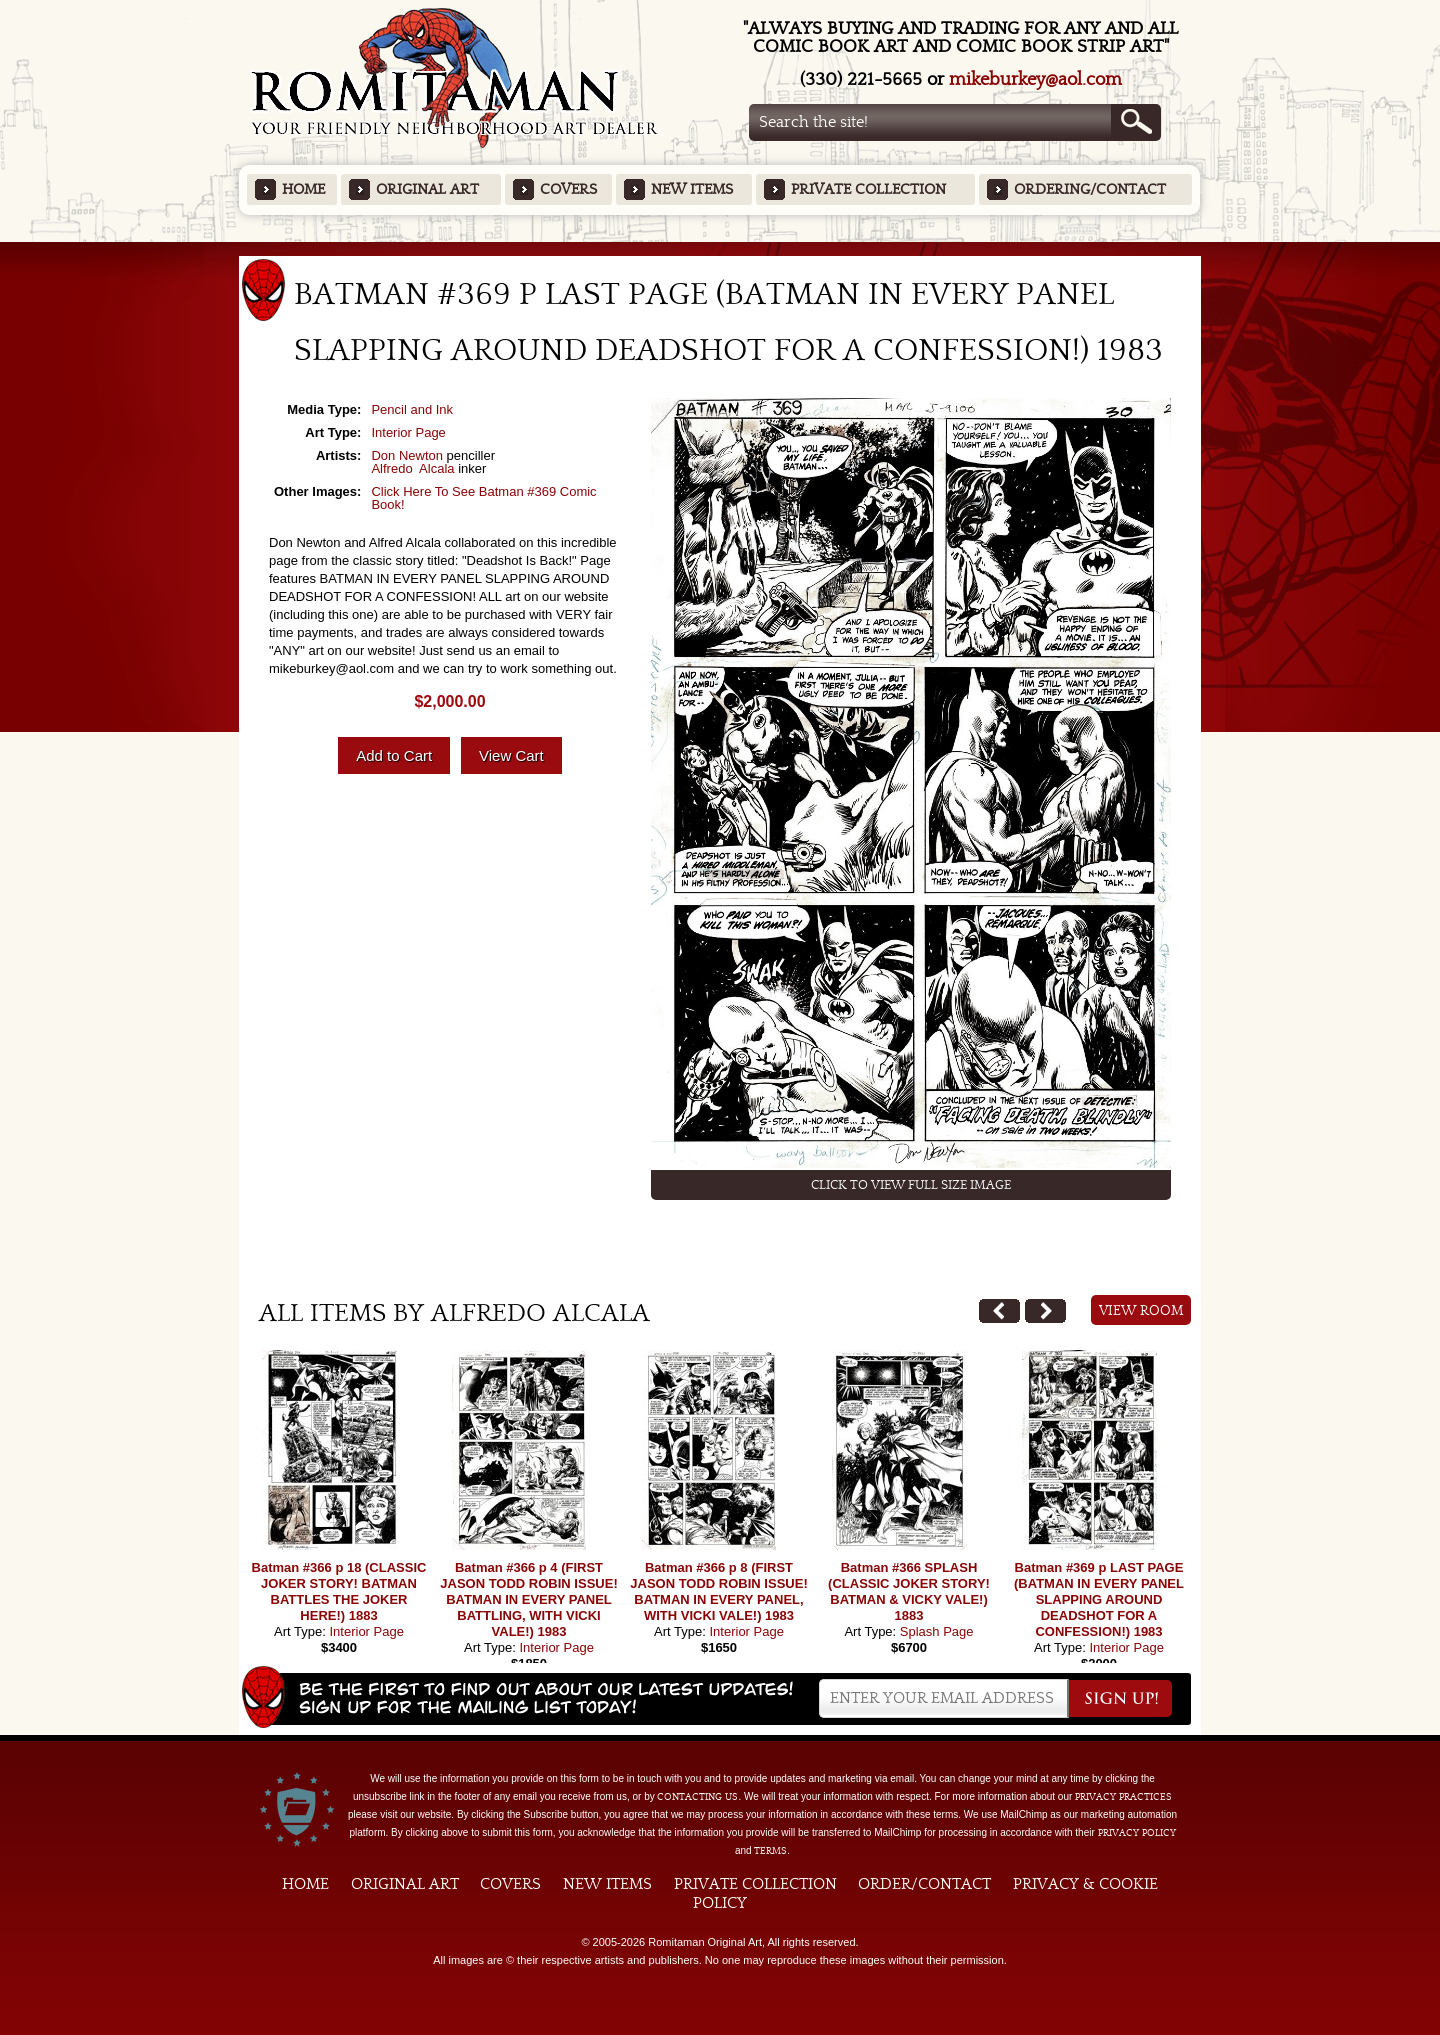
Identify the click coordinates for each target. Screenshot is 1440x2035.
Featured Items (720, 248)
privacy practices (1123, 1797)
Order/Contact (924, 1884)
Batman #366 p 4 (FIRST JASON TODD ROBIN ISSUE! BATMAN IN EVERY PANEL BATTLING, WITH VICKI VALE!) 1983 (528, 1599)
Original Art (427, 189)
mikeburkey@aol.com (1035, 79)
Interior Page (408, 432)
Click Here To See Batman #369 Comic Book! (483, 498)
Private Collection (868, 189)
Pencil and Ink (412, 409)
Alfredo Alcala (412, 468)
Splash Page (937, 1631)
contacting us (697, 1797)
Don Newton (407, 455)
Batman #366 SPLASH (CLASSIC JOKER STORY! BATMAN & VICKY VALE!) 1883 (909, 1591)
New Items (692, 189)
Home (303, 189)
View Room (1141, 1311)
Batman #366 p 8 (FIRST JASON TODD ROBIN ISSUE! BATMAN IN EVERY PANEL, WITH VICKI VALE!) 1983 (718, 1591)
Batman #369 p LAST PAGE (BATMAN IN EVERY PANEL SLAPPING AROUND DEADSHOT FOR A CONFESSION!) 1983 (1099, 1599)
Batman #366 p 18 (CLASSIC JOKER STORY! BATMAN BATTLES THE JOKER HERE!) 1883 (339, 1591)
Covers (568, 189)
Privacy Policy (1137, 1833)
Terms (770, 1851)
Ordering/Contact (1090, 189)
